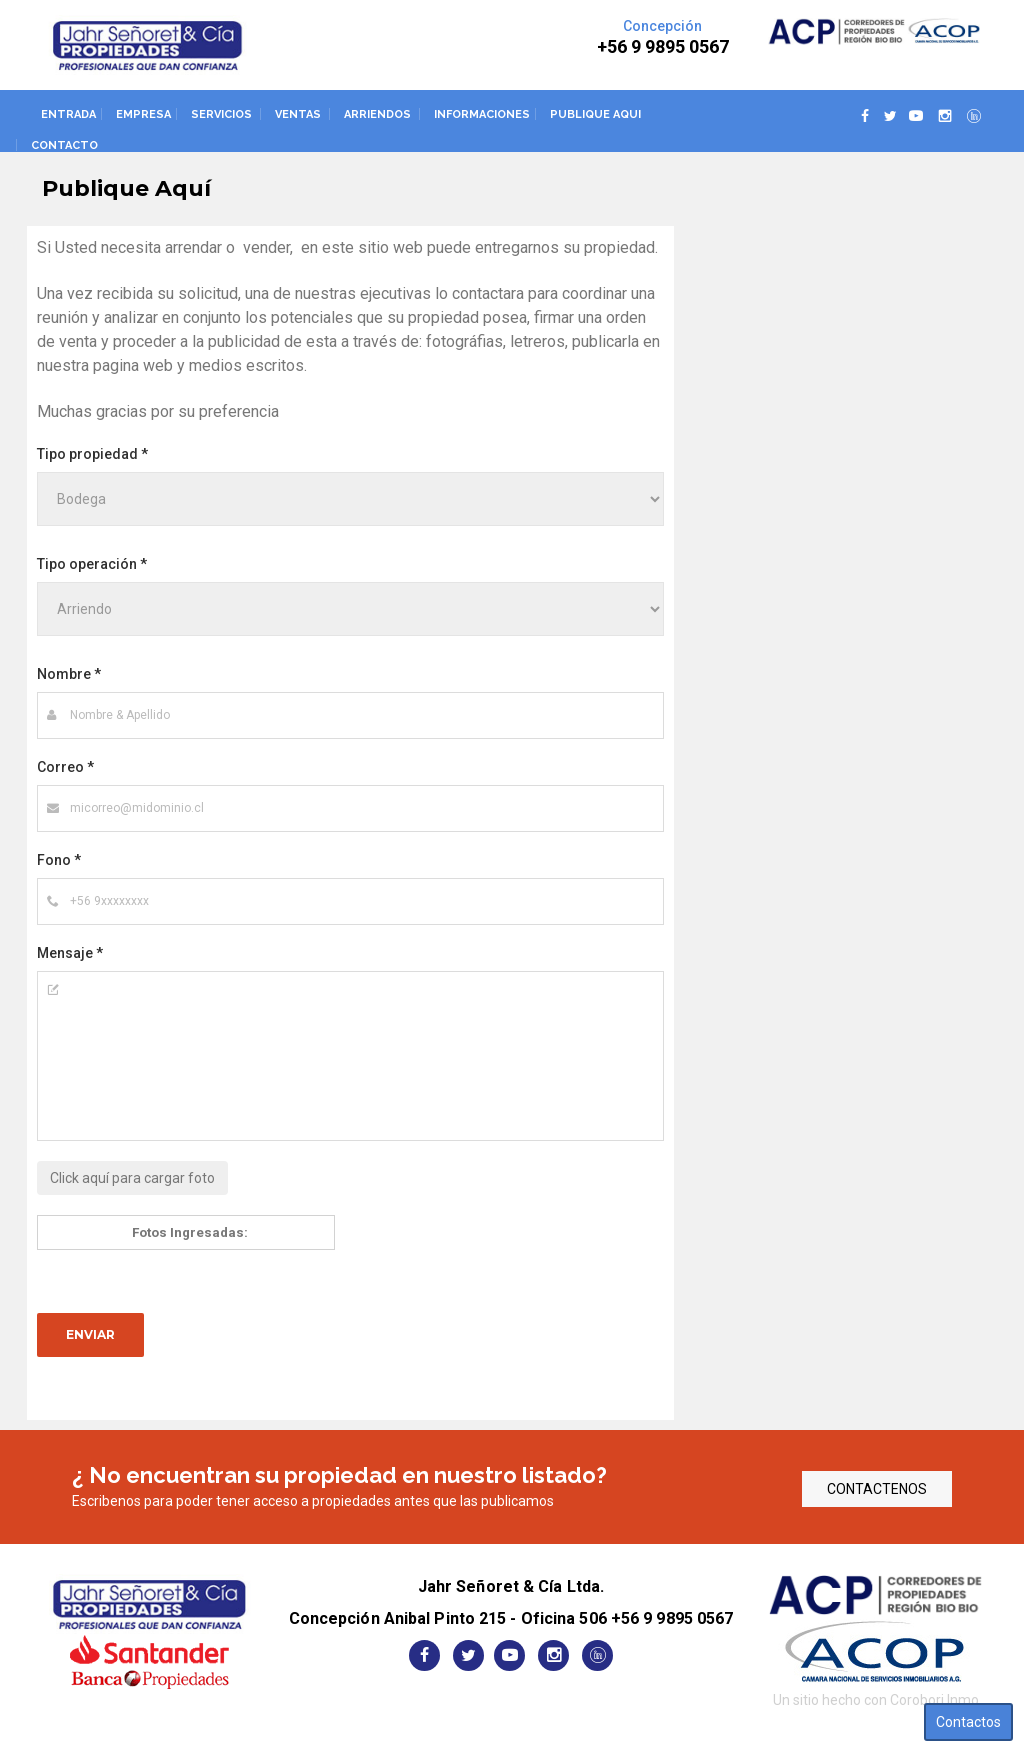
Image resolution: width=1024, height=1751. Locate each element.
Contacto (64, 145)
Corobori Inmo (934, 1700)
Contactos (968, 1722)
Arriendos (377, 114)
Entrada (68, 114)
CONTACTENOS (877, 1489)
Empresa (143, 114)
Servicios (221, 114)
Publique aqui (595, 114)
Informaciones (482, 114)
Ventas (298, 114)
